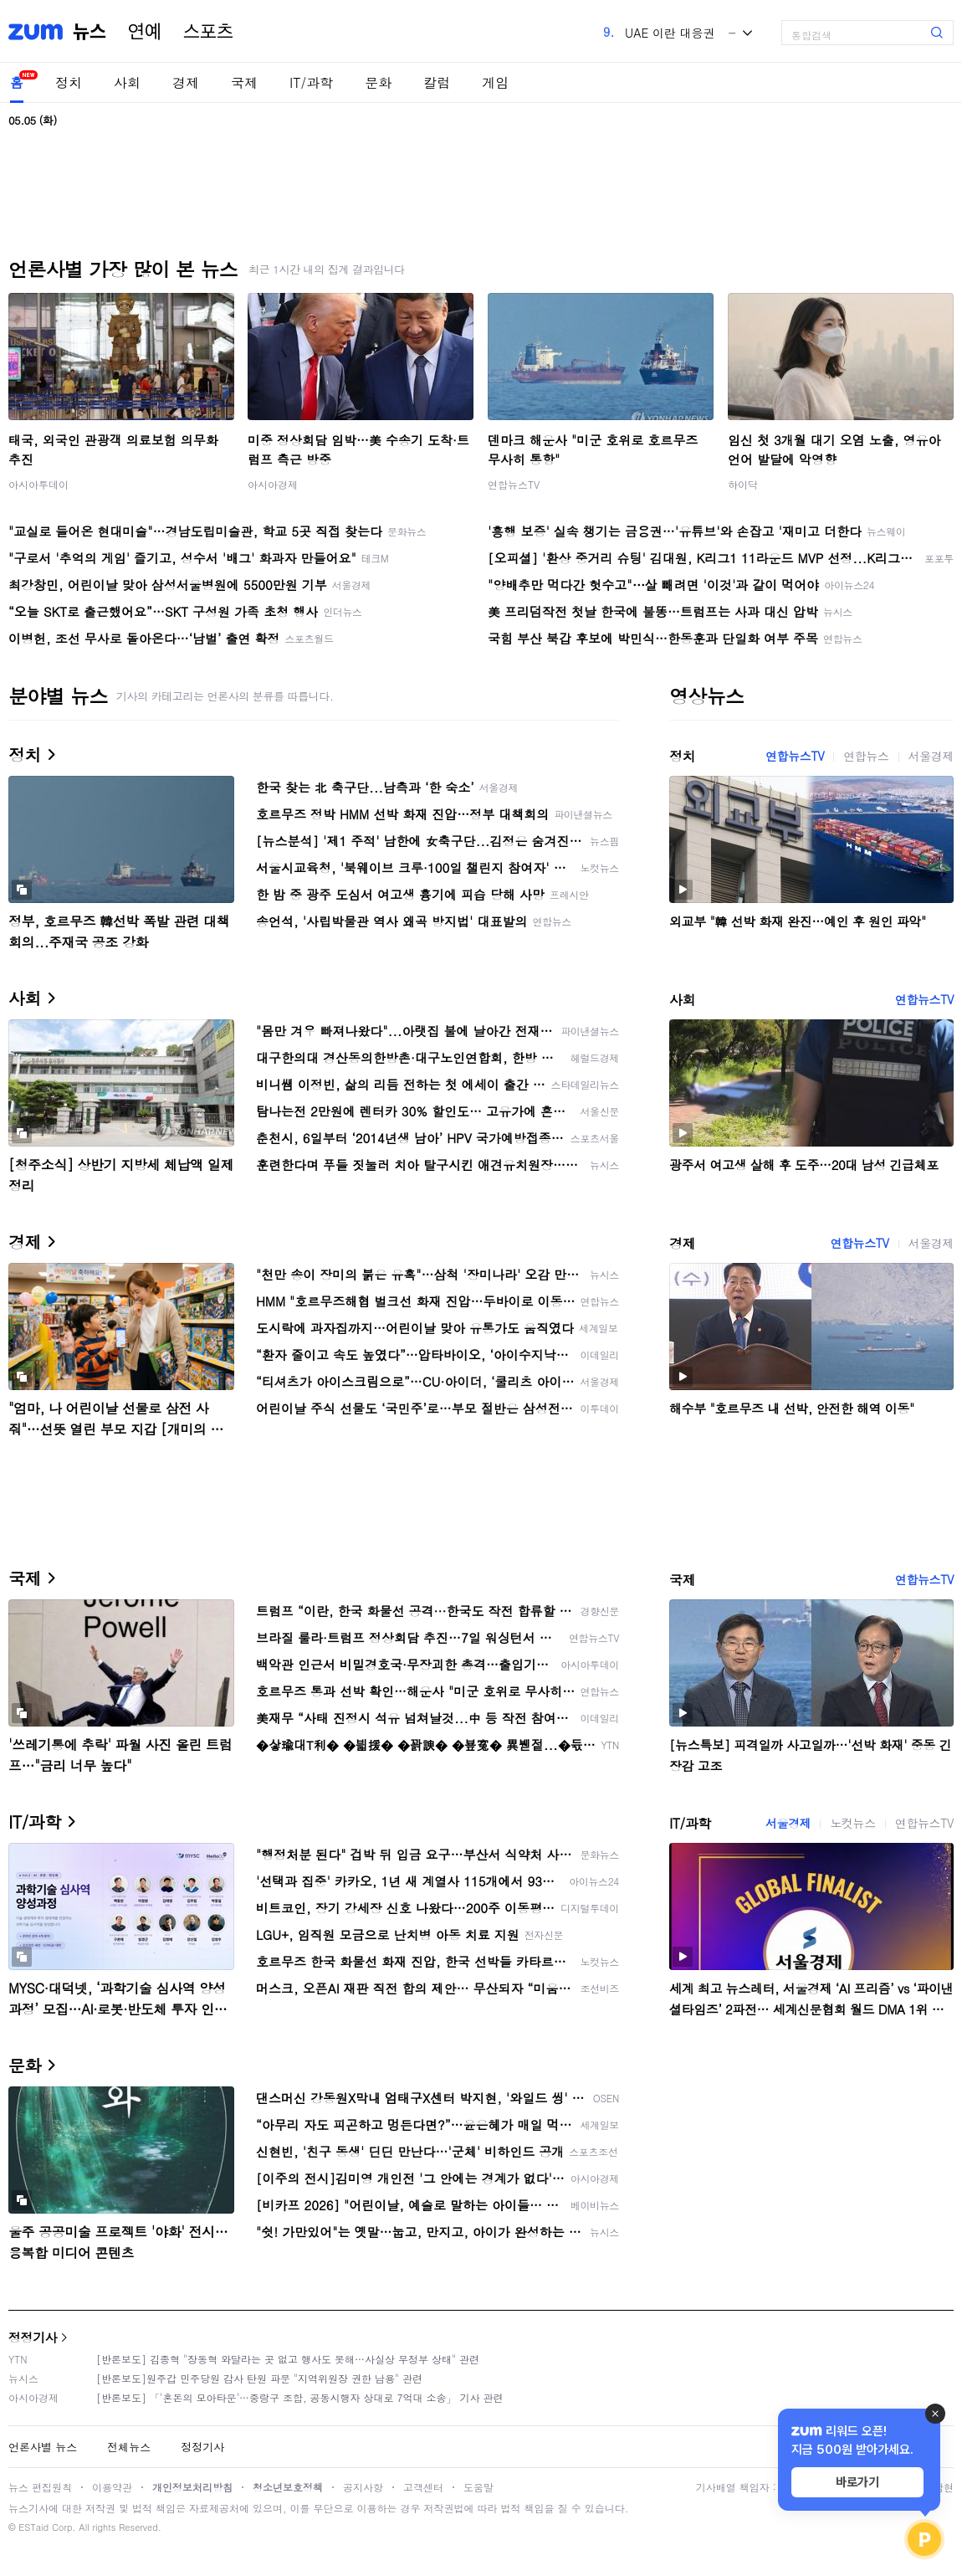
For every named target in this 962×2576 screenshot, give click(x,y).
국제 (244, 82)
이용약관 (112, 2487)
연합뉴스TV (514, 484)
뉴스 (89, 32)
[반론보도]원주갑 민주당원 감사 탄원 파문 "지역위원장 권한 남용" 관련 (259, 2378)
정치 (68, 82)
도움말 (478, 2487)
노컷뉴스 (852, 1822)
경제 (185, 82)
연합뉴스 (865, 755)
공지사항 (363, 2487)
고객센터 (423, 2487)
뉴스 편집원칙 (40, 2487)
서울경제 (931, 755)
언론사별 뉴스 (42, 2447)
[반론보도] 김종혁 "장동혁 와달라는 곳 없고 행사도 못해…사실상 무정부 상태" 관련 (287, 2359)
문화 (378, 82)
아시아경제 (273, 484)
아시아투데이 (38, 484)
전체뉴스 (129, 2447)
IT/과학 (311, 82)
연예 (144, 32)
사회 (127, 82)
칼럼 (436, 82)
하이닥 (743, 484)
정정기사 (32, 2337)
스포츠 (208, 32)
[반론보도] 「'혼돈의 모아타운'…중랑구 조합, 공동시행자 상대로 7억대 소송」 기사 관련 (300, 2397)
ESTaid (33, 2527)
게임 (495, 82)
